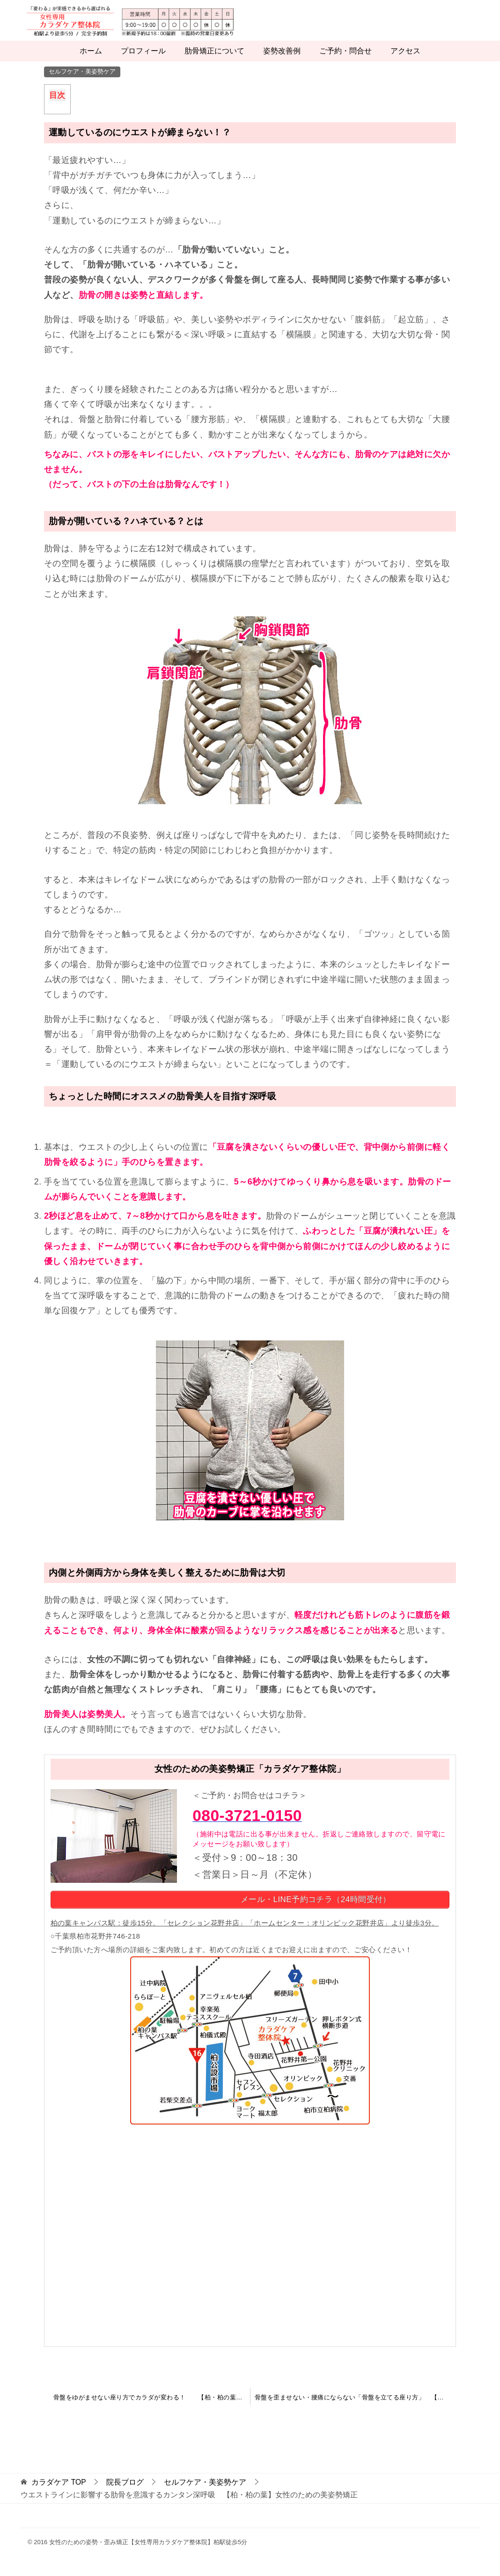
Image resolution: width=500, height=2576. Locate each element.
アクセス (405, 62)
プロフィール (143, 62)
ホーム (91, 62)
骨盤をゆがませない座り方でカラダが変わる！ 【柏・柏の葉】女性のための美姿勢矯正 (151, 2407)
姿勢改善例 (282, 62)
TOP (58, 2492)
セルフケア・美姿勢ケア (82, 82)
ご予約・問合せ (345, 62)
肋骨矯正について (214, 62)
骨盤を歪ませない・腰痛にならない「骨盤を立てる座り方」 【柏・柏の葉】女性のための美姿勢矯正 (355, 2407)
